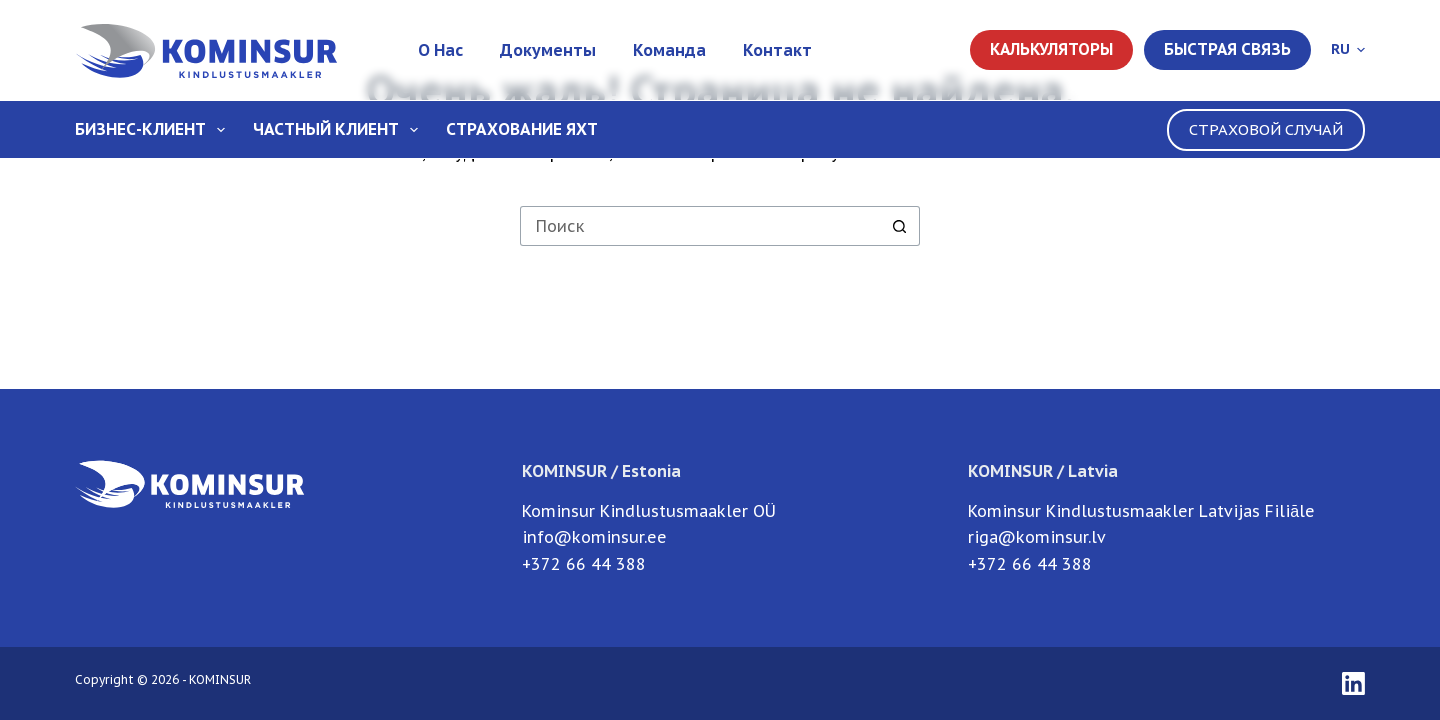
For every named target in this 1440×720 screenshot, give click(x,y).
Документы (548, 50)
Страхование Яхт (522, 129)
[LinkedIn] (1353, 683)
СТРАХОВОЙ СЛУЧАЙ (1266, 129)
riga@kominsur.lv (1037, 537)
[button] (1348, 49)
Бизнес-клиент (154, 130)
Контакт (777, 50)
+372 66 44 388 (584, 564)
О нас (440, 50)
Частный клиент (339, 130)
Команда (669, 50)
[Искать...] (700, 226)
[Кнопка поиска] (900, 226)
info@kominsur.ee (594, 537)
